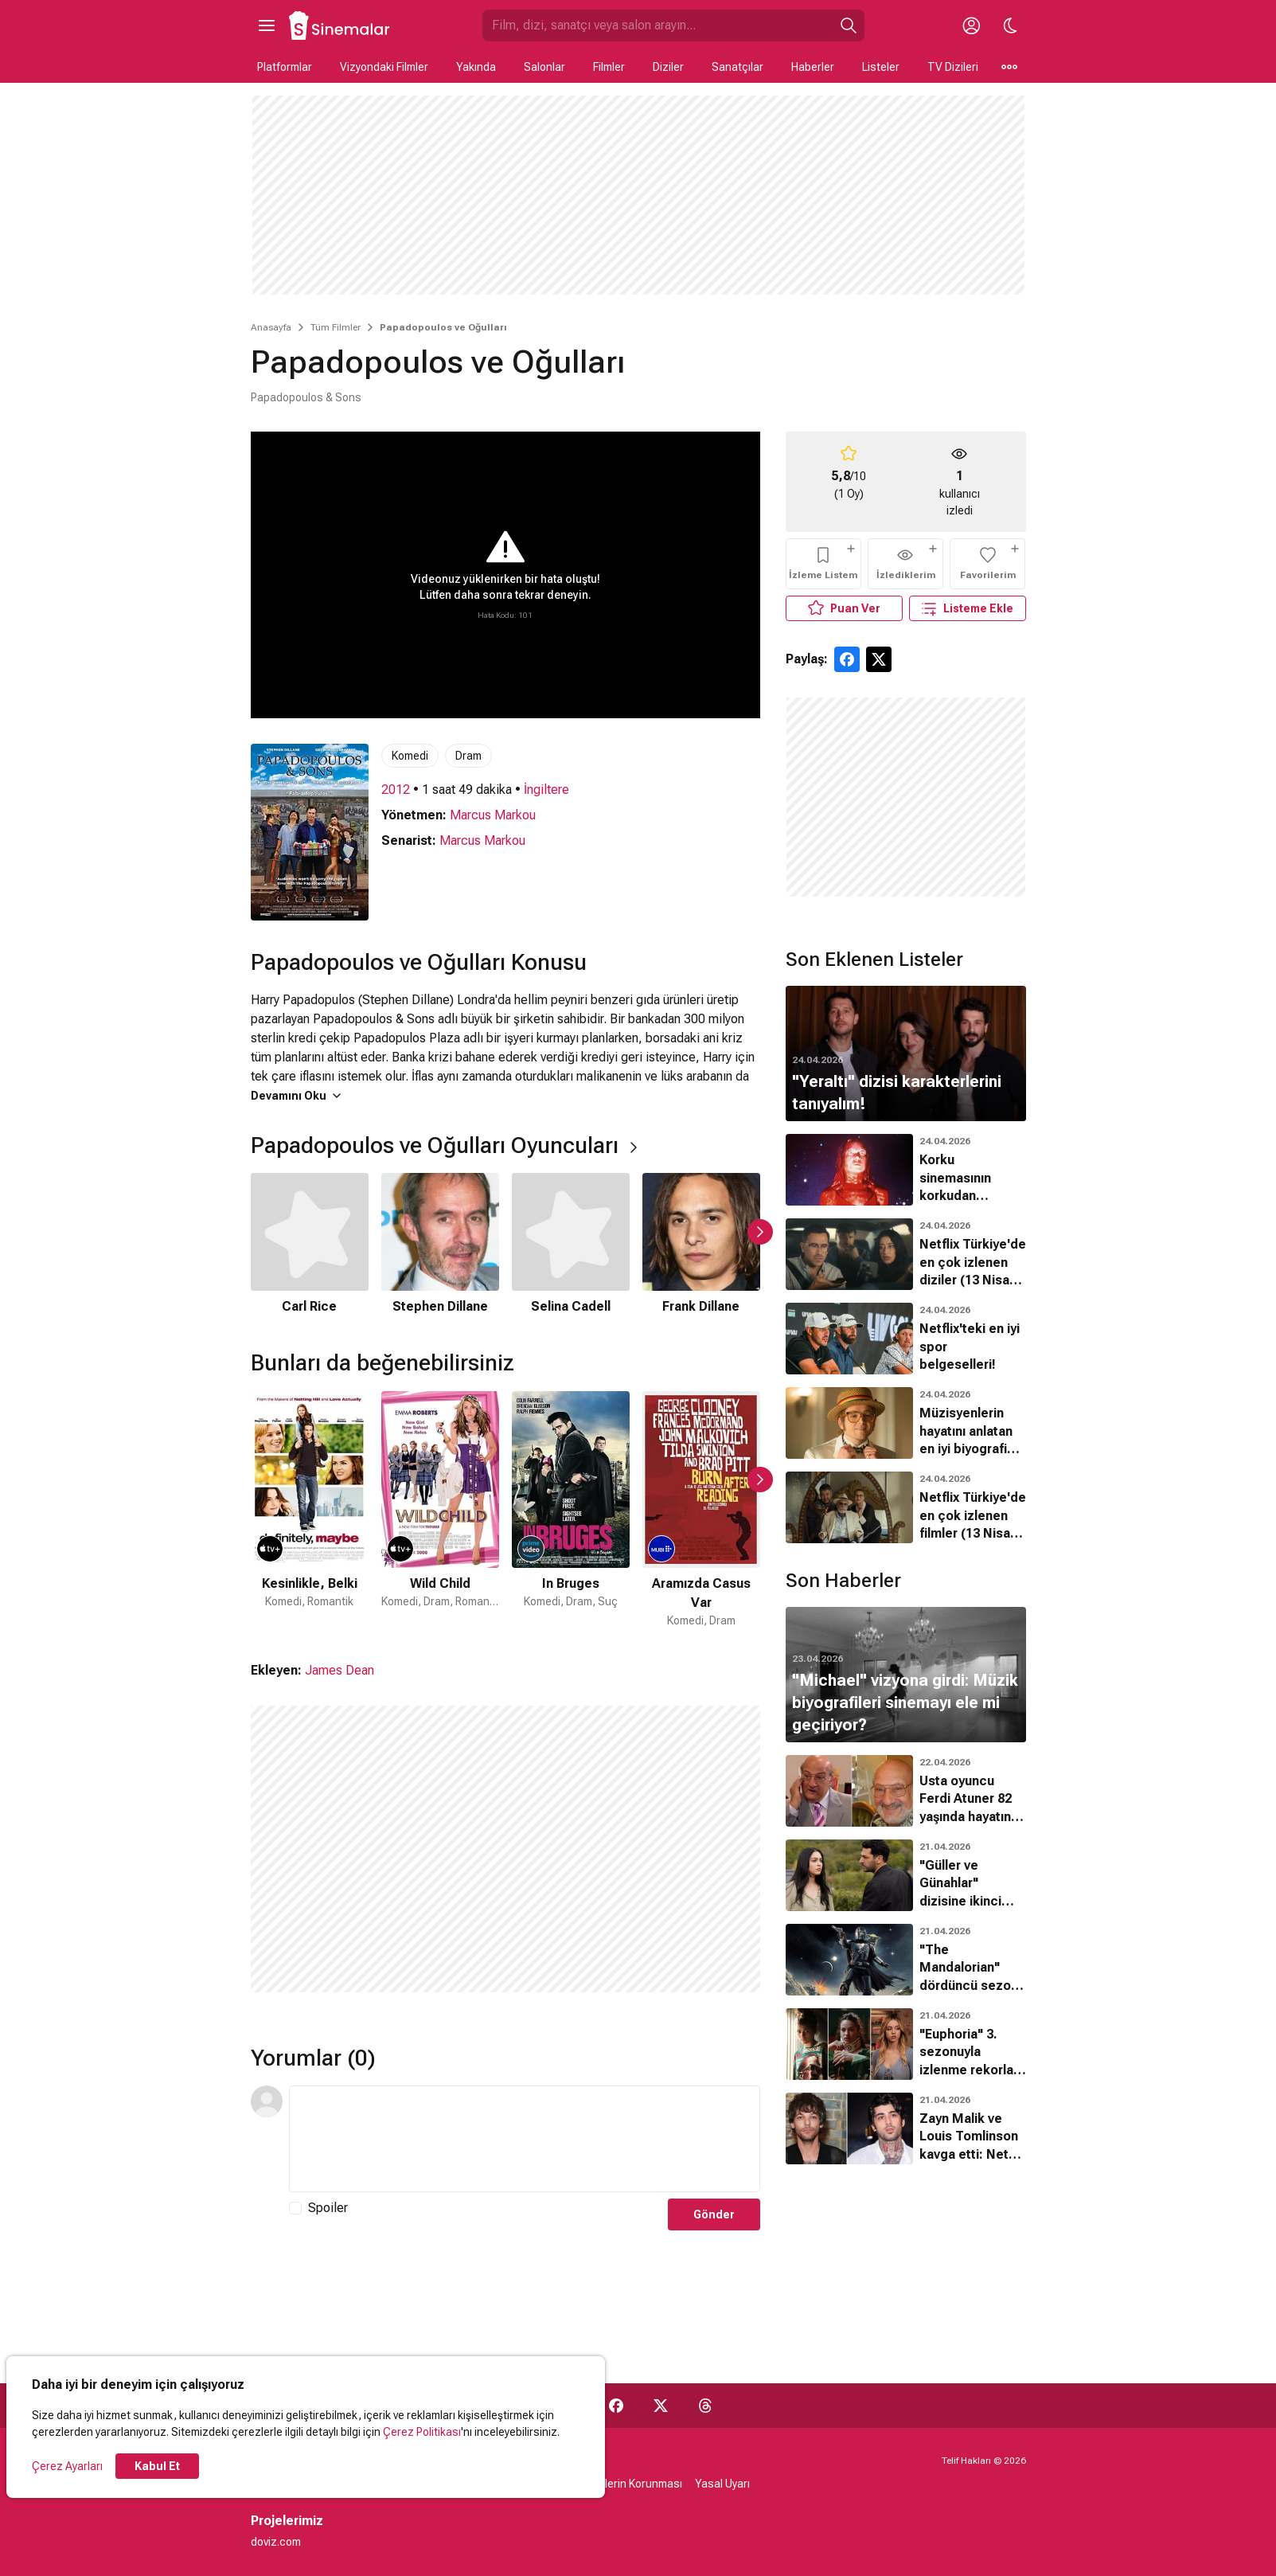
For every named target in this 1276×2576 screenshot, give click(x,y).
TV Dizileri (952, 67)
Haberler (812, 67)
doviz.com (276, 2541)
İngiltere (546, 789)
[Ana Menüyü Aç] (267, 25)
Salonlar (544, 67)
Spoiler (328, 2207)
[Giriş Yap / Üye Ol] (972, 25)
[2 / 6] (440, 1244)
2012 (395, 789)
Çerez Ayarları (67, 2466)
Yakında (476, 67)
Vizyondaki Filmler (384, 67)
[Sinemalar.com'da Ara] (657, 25)
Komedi (410, 755)
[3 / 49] (571, 1510)
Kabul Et (157, 2466)
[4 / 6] (701, 1244)
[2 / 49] (440, 1510)
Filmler (609, 67)
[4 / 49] (701, 1510)
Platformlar (284, 67)
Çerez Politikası (422, 2432)
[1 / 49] (310, 1510)
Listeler (880, 67)
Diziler (668, 67)
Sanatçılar (737, 67)
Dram (468, 755)
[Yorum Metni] (524, 2138)
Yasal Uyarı (722, 2483)
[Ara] (848, 25)
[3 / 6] (571, 1244)
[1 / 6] (310, 1244)
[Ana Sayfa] (340, 25)
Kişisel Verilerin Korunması (616, 2483)
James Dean (339, 1670)
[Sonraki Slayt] (760, 1232)
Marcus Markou (493, 815)
